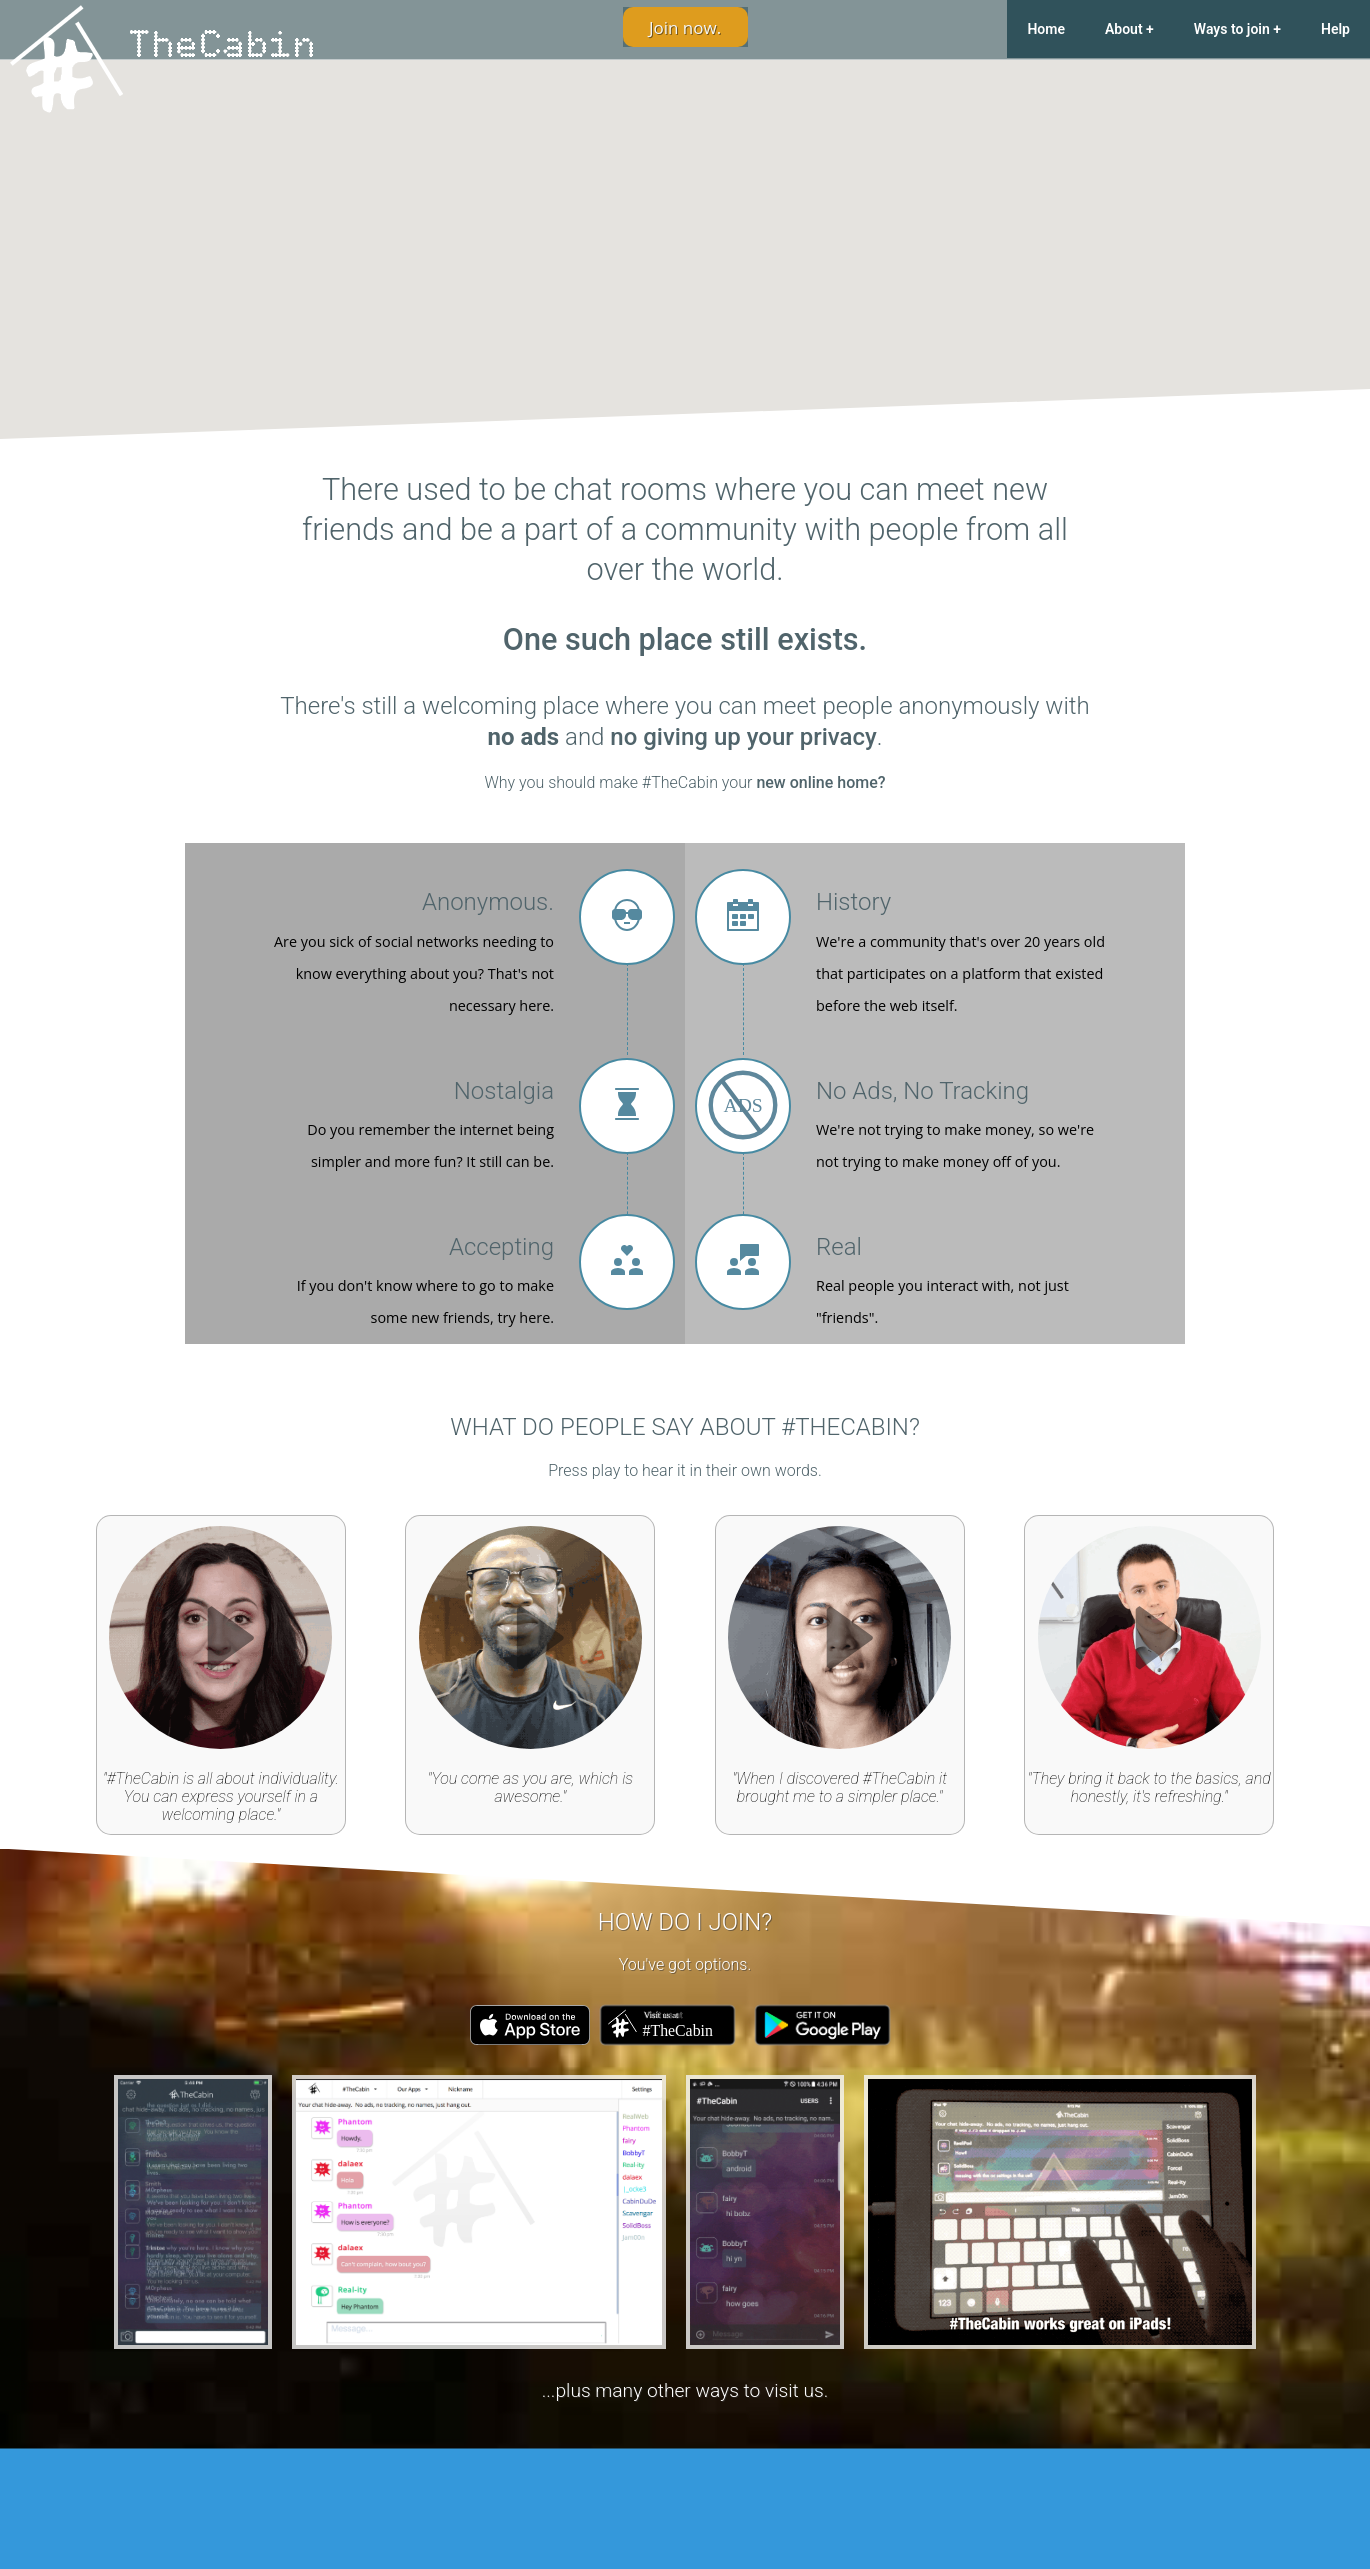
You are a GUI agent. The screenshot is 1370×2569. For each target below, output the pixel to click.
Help (1335, 29)
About (1124, 29)
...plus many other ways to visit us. (685, 2390)
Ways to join (1232, 29)
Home (1046, 29)
